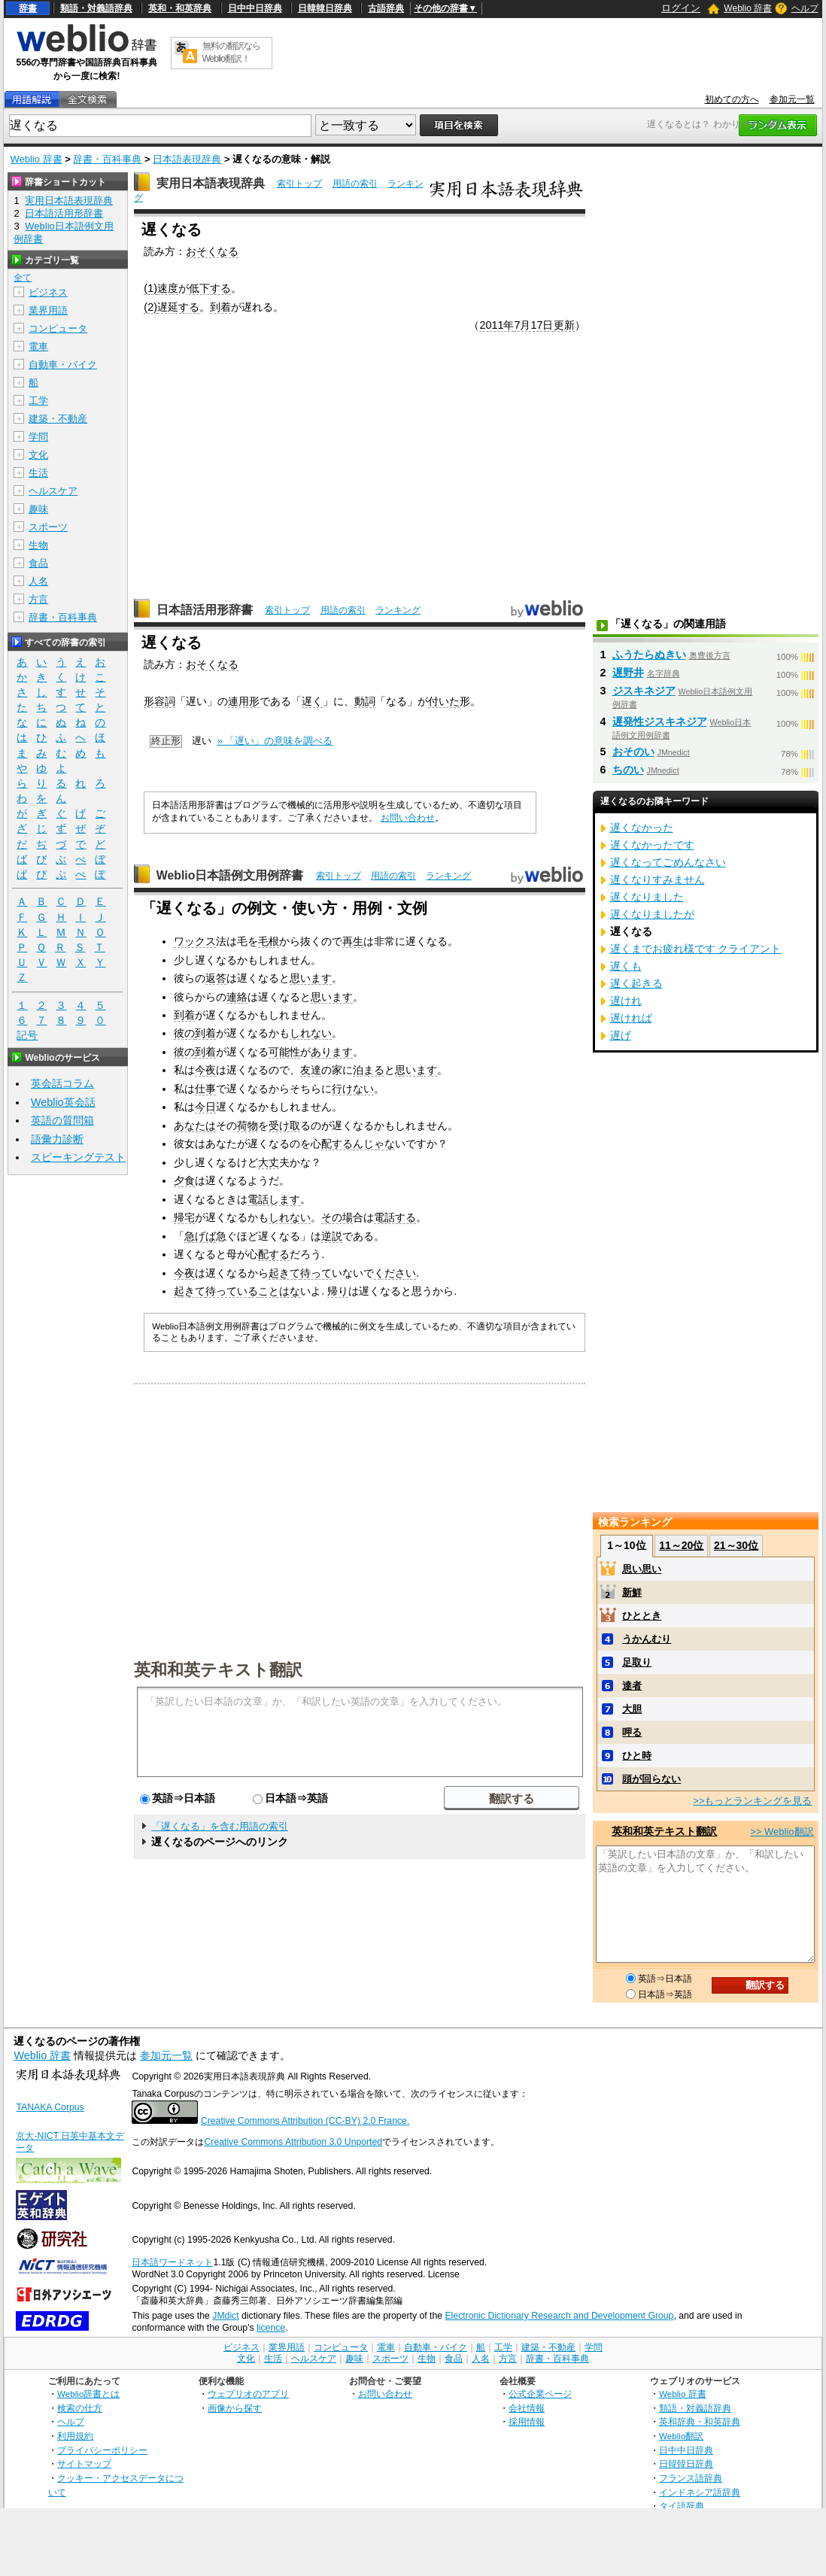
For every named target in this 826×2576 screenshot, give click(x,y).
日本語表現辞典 (187, 159)
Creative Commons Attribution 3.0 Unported (293, 2142)
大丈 (268, 1162)
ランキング (398, 610)
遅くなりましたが (652, 914)
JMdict (225, 2315)
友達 (310, 1070)
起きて (284, 1273)
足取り (636, 1662)
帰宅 (184, 1217)
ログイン (680, 8)
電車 (38, 346)
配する (337, 1144)
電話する (395, 1217)
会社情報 (527, 2408)
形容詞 (159, 701)
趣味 (38, 509)
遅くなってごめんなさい (668, 862)
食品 (38, 563)
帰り (337, 1291)
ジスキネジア (644, 691)
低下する (210, 288)
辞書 (28, 8)
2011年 (496, 325)
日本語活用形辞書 (204, 609)
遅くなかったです (652, 845)
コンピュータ (58, 328)
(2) (150, 307)
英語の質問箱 (62, 1120)
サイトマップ (84, 2463)
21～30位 (736, 1545)
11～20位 (681, 1545)
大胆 (632, 1709)
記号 (27, 1035)
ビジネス (48, 292)
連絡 (236, 997)
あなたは (195, 1125)
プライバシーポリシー (102, 2450)
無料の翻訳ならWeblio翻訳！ (231, 52)
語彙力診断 (57, 1139)
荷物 (247, 1125)
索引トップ (299, 183)
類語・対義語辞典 (96, 8)
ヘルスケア (53, 491)
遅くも (626, 966)
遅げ (620, 1035)
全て (23, 277)
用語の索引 (355, 183)
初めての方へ (732, 99)
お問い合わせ (408, 817)
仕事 (205, 1089)
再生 (352, 941)
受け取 (284, 1125)
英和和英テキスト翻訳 (218, 1668)
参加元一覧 (792, 99)
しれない (311, 1033)
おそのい (633, 752)
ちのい (628, 770)
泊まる (368, 1070)
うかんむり (646, 1639)
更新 (564, 325)
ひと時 (636, 1755)
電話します (273, 1199)
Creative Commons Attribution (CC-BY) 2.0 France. (305, 2121)
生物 (38, 545)
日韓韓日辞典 (325, 8)
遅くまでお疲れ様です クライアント (696, 949)
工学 (38, 400)
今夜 (205, 1070)
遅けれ (626, 1001)
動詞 (364, 701)
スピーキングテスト (78, 1157)
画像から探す (235, 2408)
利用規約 (75, 2436)
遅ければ (631, 1018)
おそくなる (212, 251)
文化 (38, 454)
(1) (150, 288)
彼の (184, 1033)
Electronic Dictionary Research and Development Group (559, 2315)
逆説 (331, 1236)
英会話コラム (62, 1083)
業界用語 (48, 310)
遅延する (178, 307)
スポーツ (48, 527)
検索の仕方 (79, 2408)
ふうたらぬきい (649, 655)
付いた (444, 701)
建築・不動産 (58, 418)
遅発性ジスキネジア (659, 721)
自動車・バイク (63, 364)
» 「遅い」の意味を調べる (275, 740)
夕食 (184, 1180)
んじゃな (374, 1144)
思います (311, 978)
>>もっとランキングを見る (752, 1800)
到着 (220, 307)
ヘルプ (804, 8)
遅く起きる (636, 983)
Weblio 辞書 (748, 8)
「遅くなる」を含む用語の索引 (219, 1826)
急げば (200, 1236)
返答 (215, 978)
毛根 (268, 941)
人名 (38, 581)
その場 (337, 1217)
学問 (38, 436)
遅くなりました (647, 897)
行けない (353, 1089)
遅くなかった (641, 828)
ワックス (195, 941)
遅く (312, 701)
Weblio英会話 (63, 1102)
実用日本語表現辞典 (210, 183)
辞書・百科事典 (107, 159)
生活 (38, 472)
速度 (167, 288)
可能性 (284, 1052)
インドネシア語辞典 (699, 2492)
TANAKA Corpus (50, 2107)
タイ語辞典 (681, 2506)
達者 (632, 1685)
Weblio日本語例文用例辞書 (230, 875)
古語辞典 (386, 8)
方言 (38, 599)
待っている (231, 1291)
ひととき (641, 1615)
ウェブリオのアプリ (248, 2393)
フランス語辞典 (690, 2478)
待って (316, 1273)
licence (271, 2327)
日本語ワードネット (172, 2262)
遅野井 (628, 673)
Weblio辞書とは (88, 2393)
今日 (205, 1107)
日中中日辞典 (255, 8)
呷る (632, 1732)
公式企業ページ (540, 2393)
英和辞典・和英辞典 (699, 2421)
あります (332, 1052)
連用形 (244, 701)
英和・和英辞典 (179, 8)
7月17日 (533, 325)
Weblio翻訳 (681, 2436)
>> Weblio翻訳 (781, 1831)
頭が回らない (651, 1779)
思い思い (641, 1569)
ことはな (279, 1291)
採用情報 (527, 2421)
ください (395, 1273)
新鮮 (632, 1592)
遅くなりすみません (657, 879)
